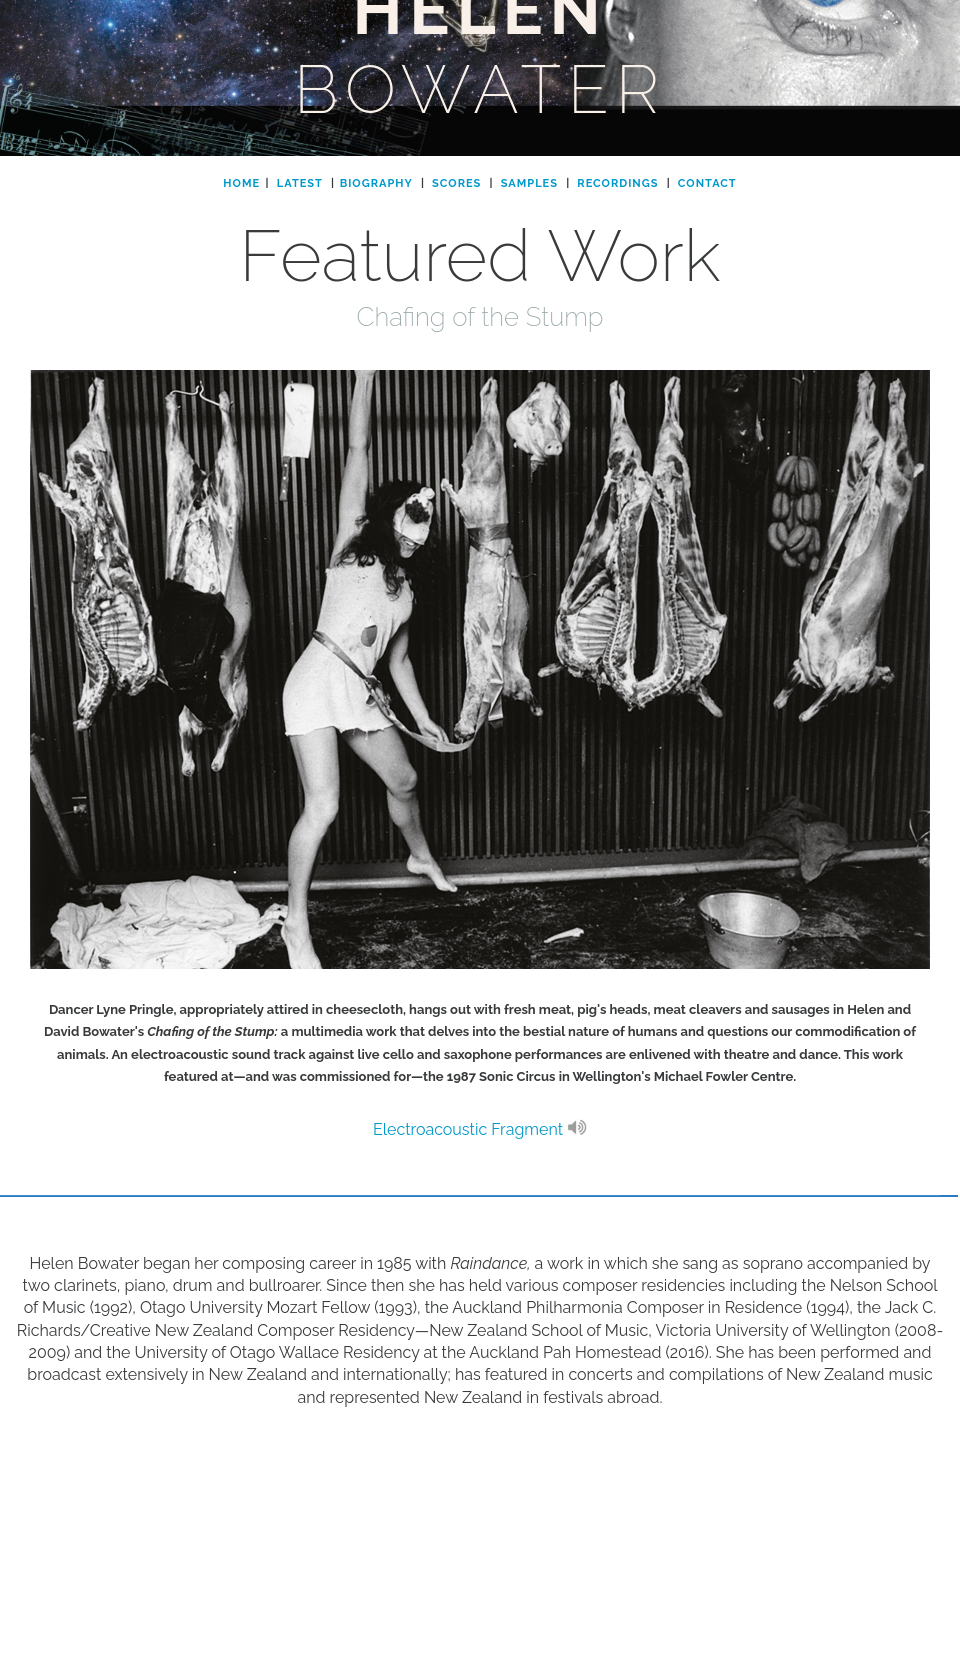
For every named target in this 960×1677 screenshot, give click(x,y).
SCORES (456, 183)
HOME (241, 183)
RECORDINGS (617, 183)
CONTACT (707, 183)
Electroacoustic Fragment (480, 1129)
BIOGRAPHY (376, 183)
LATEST (300, 183)
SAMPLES (529, 183)
